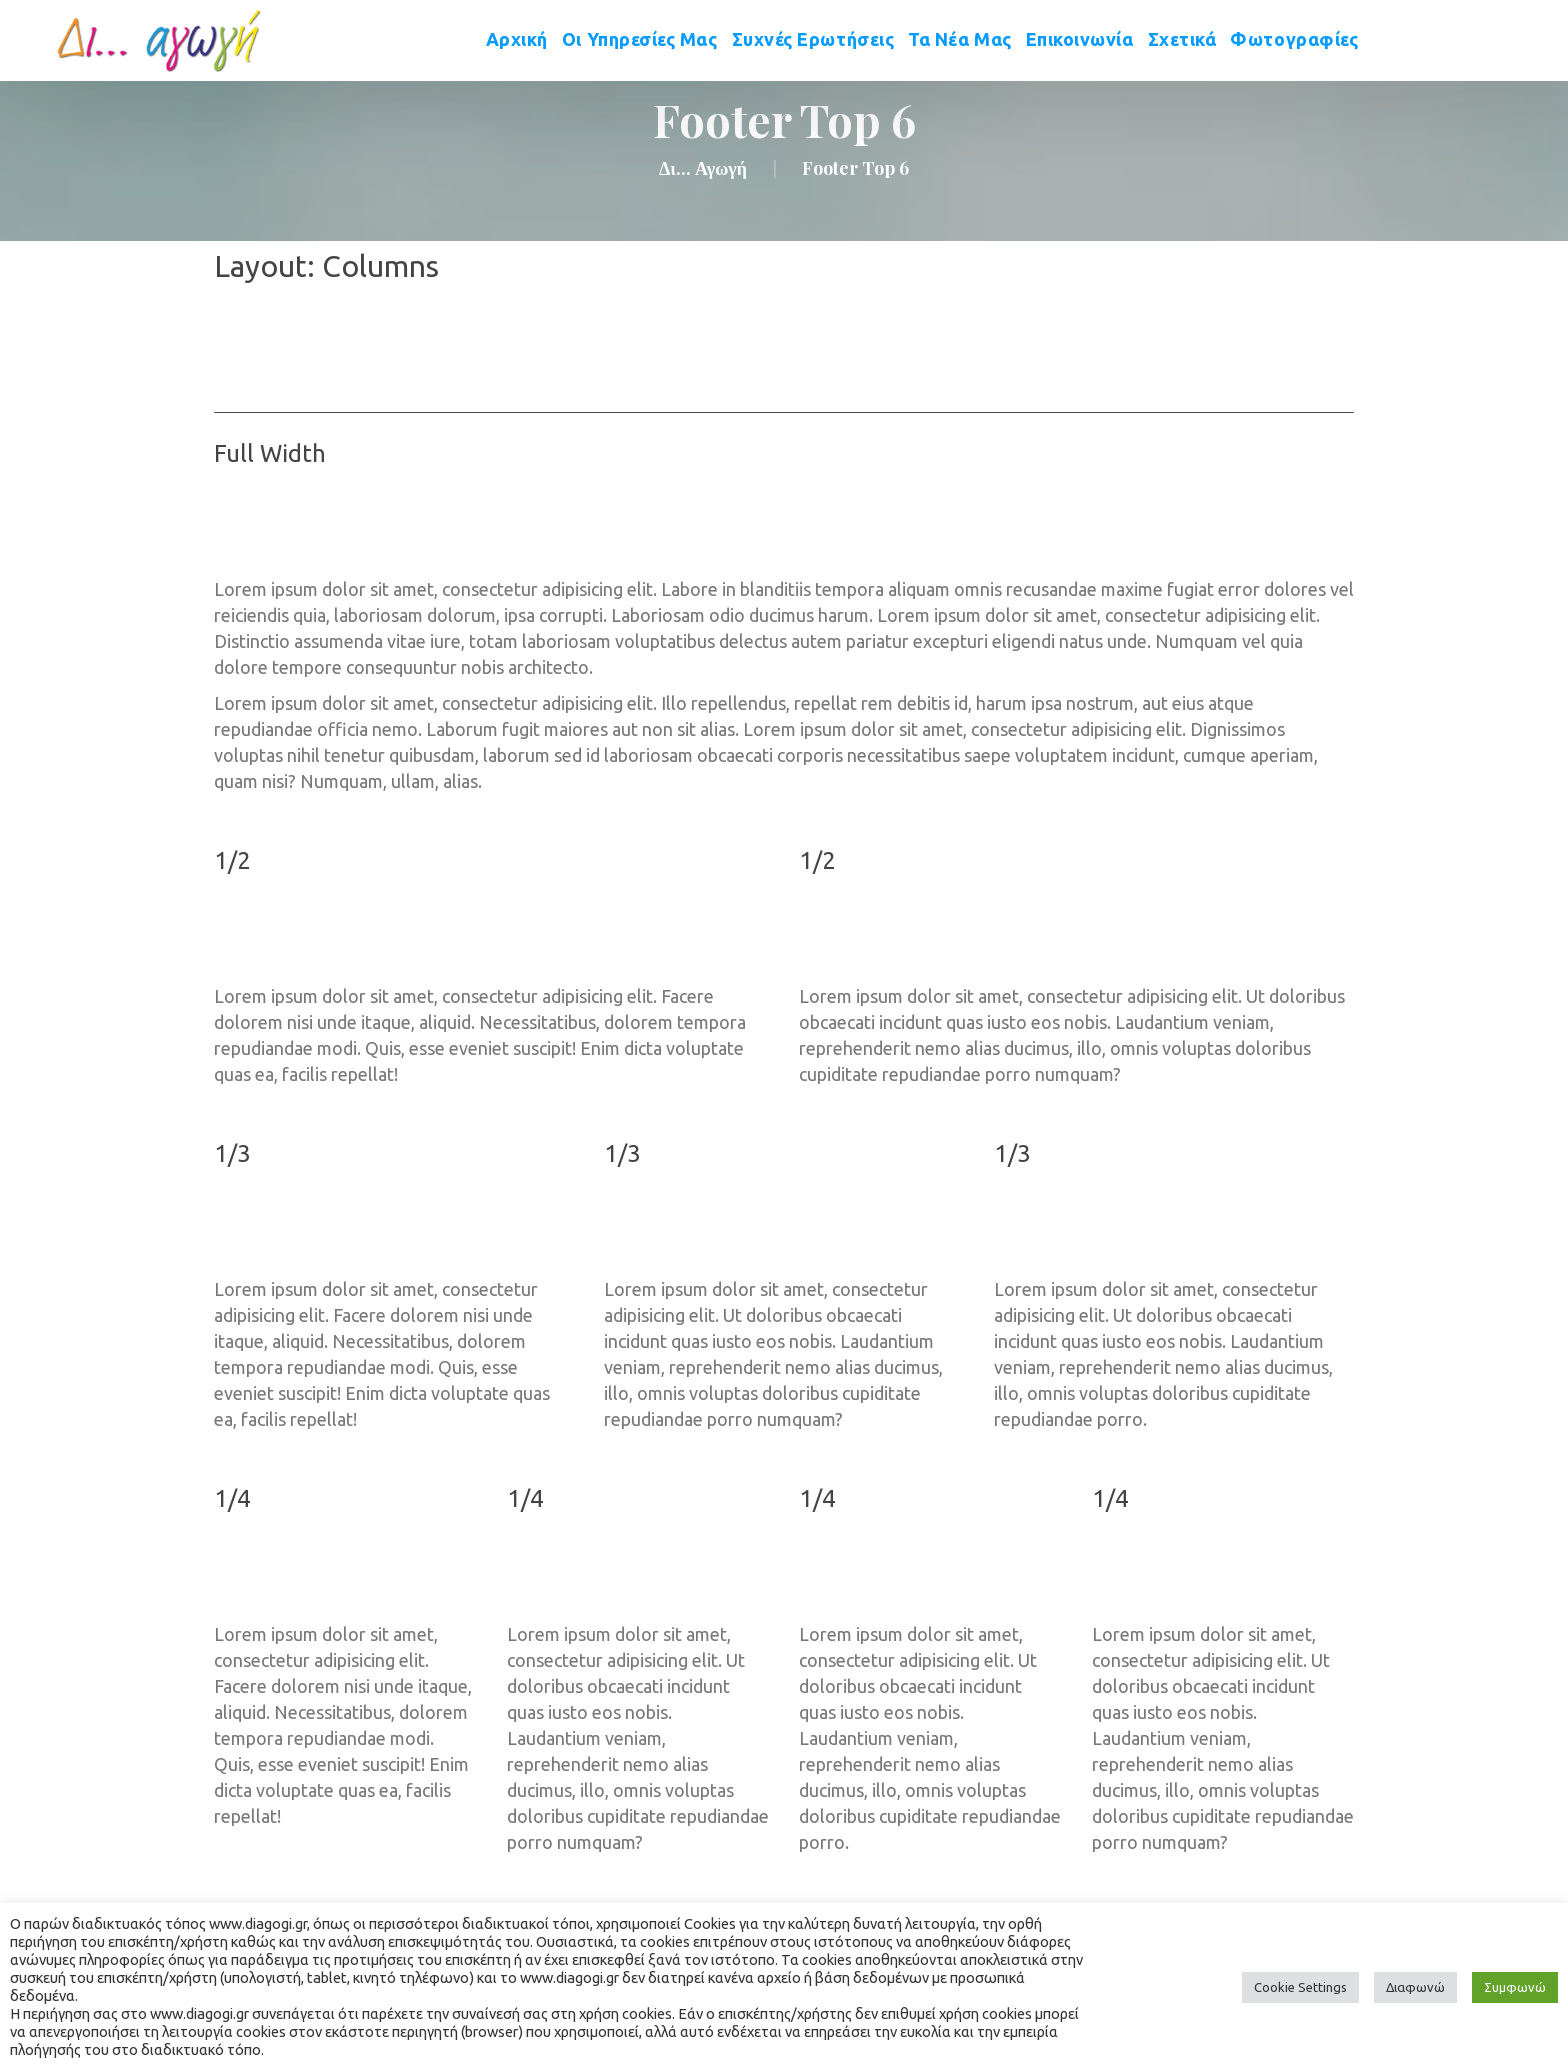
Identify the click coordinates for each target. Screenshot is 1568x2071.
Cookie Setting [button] (1300, 1987)
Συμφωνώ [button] (1515, 1987)
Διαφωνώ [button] (1415, 1987)
